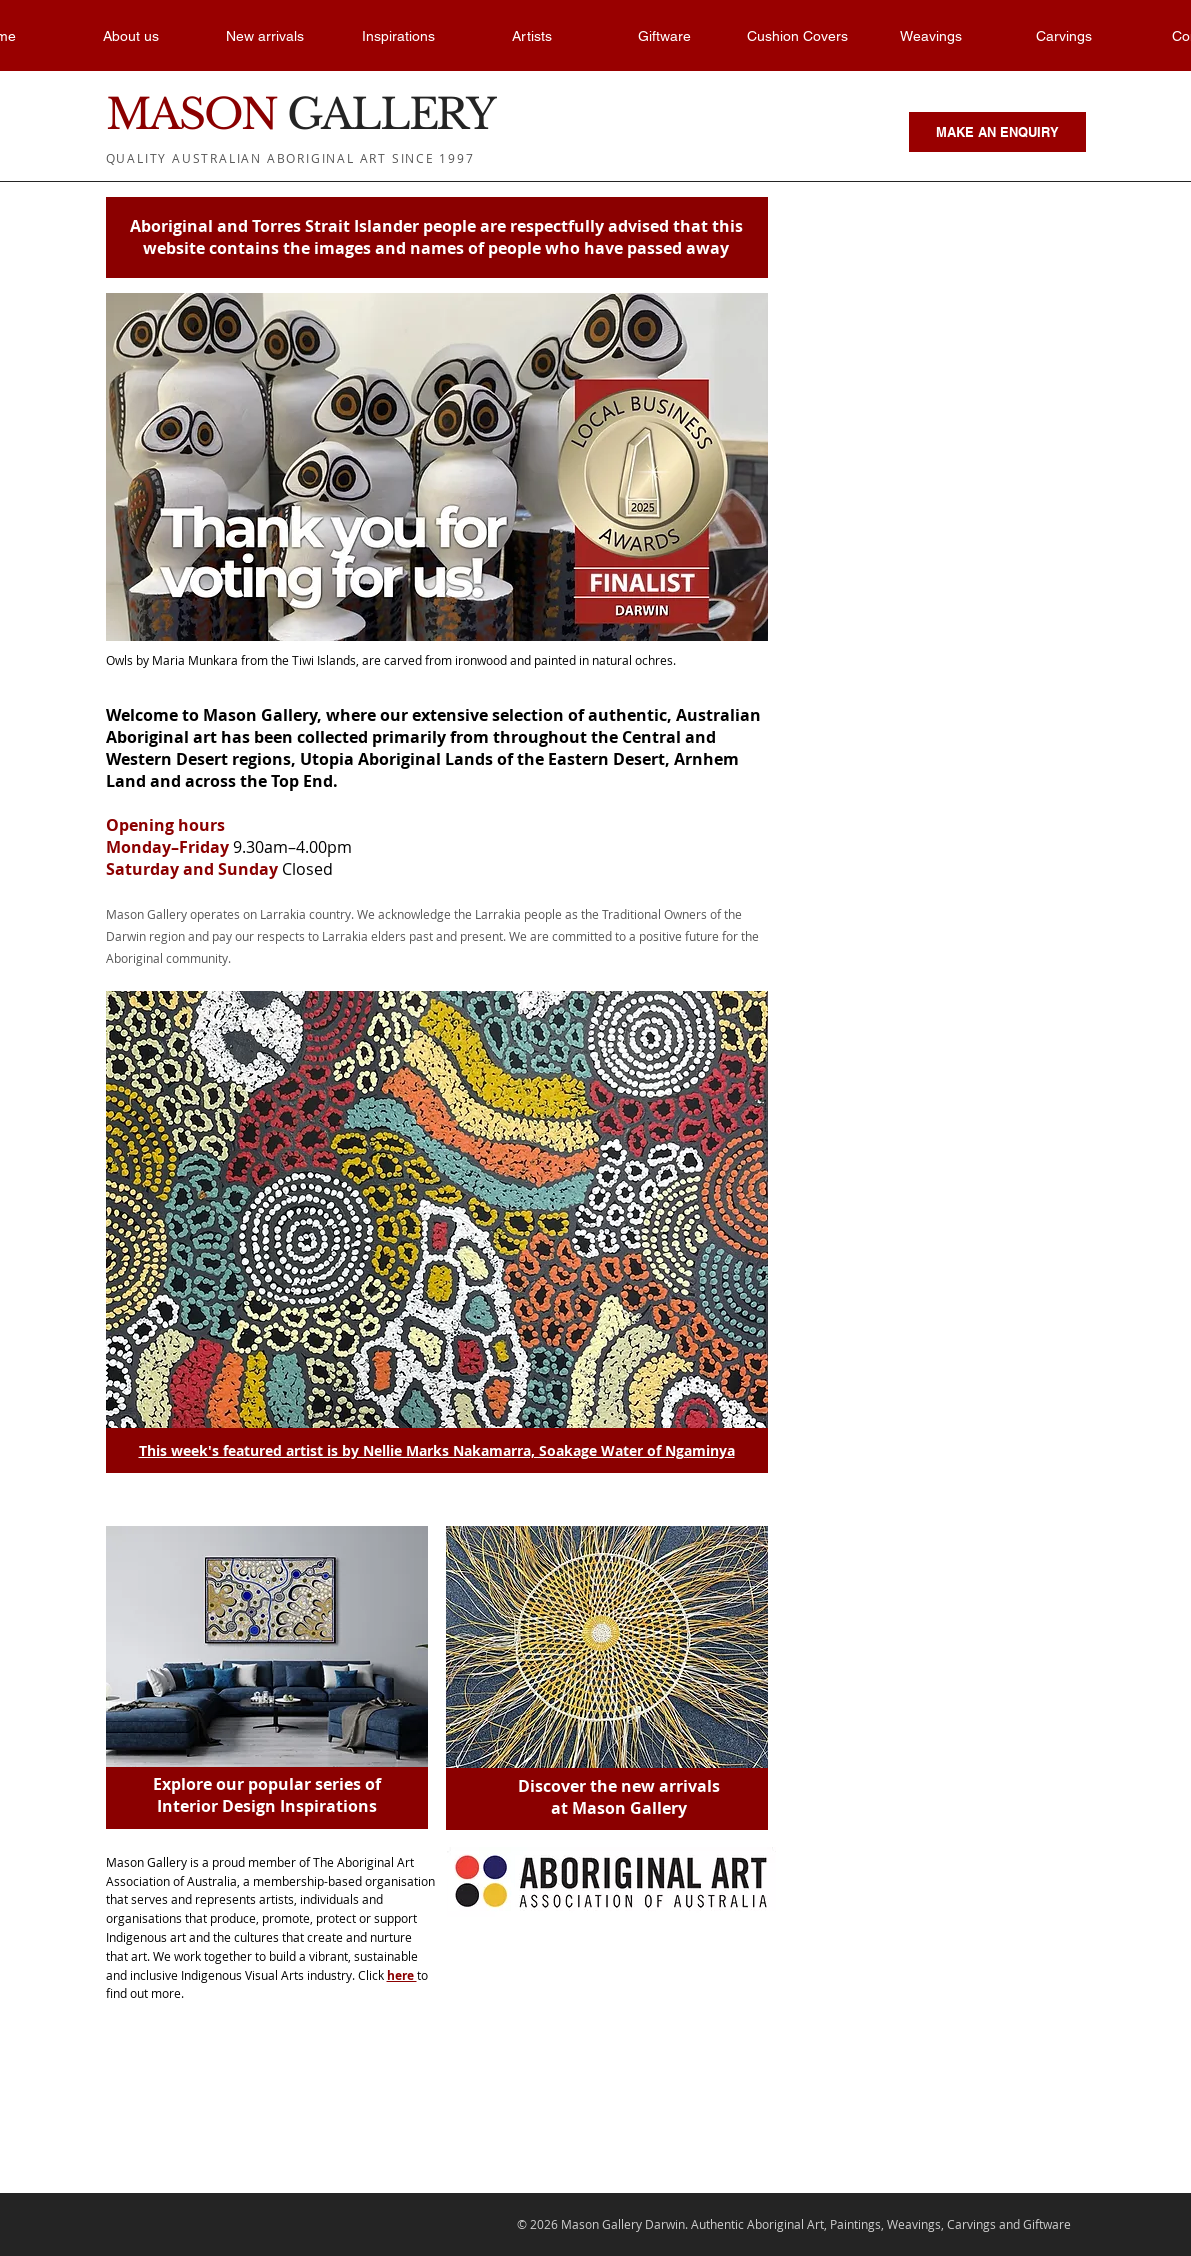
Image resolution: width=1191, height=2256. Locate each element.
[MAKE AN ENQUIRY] (997, 132)
